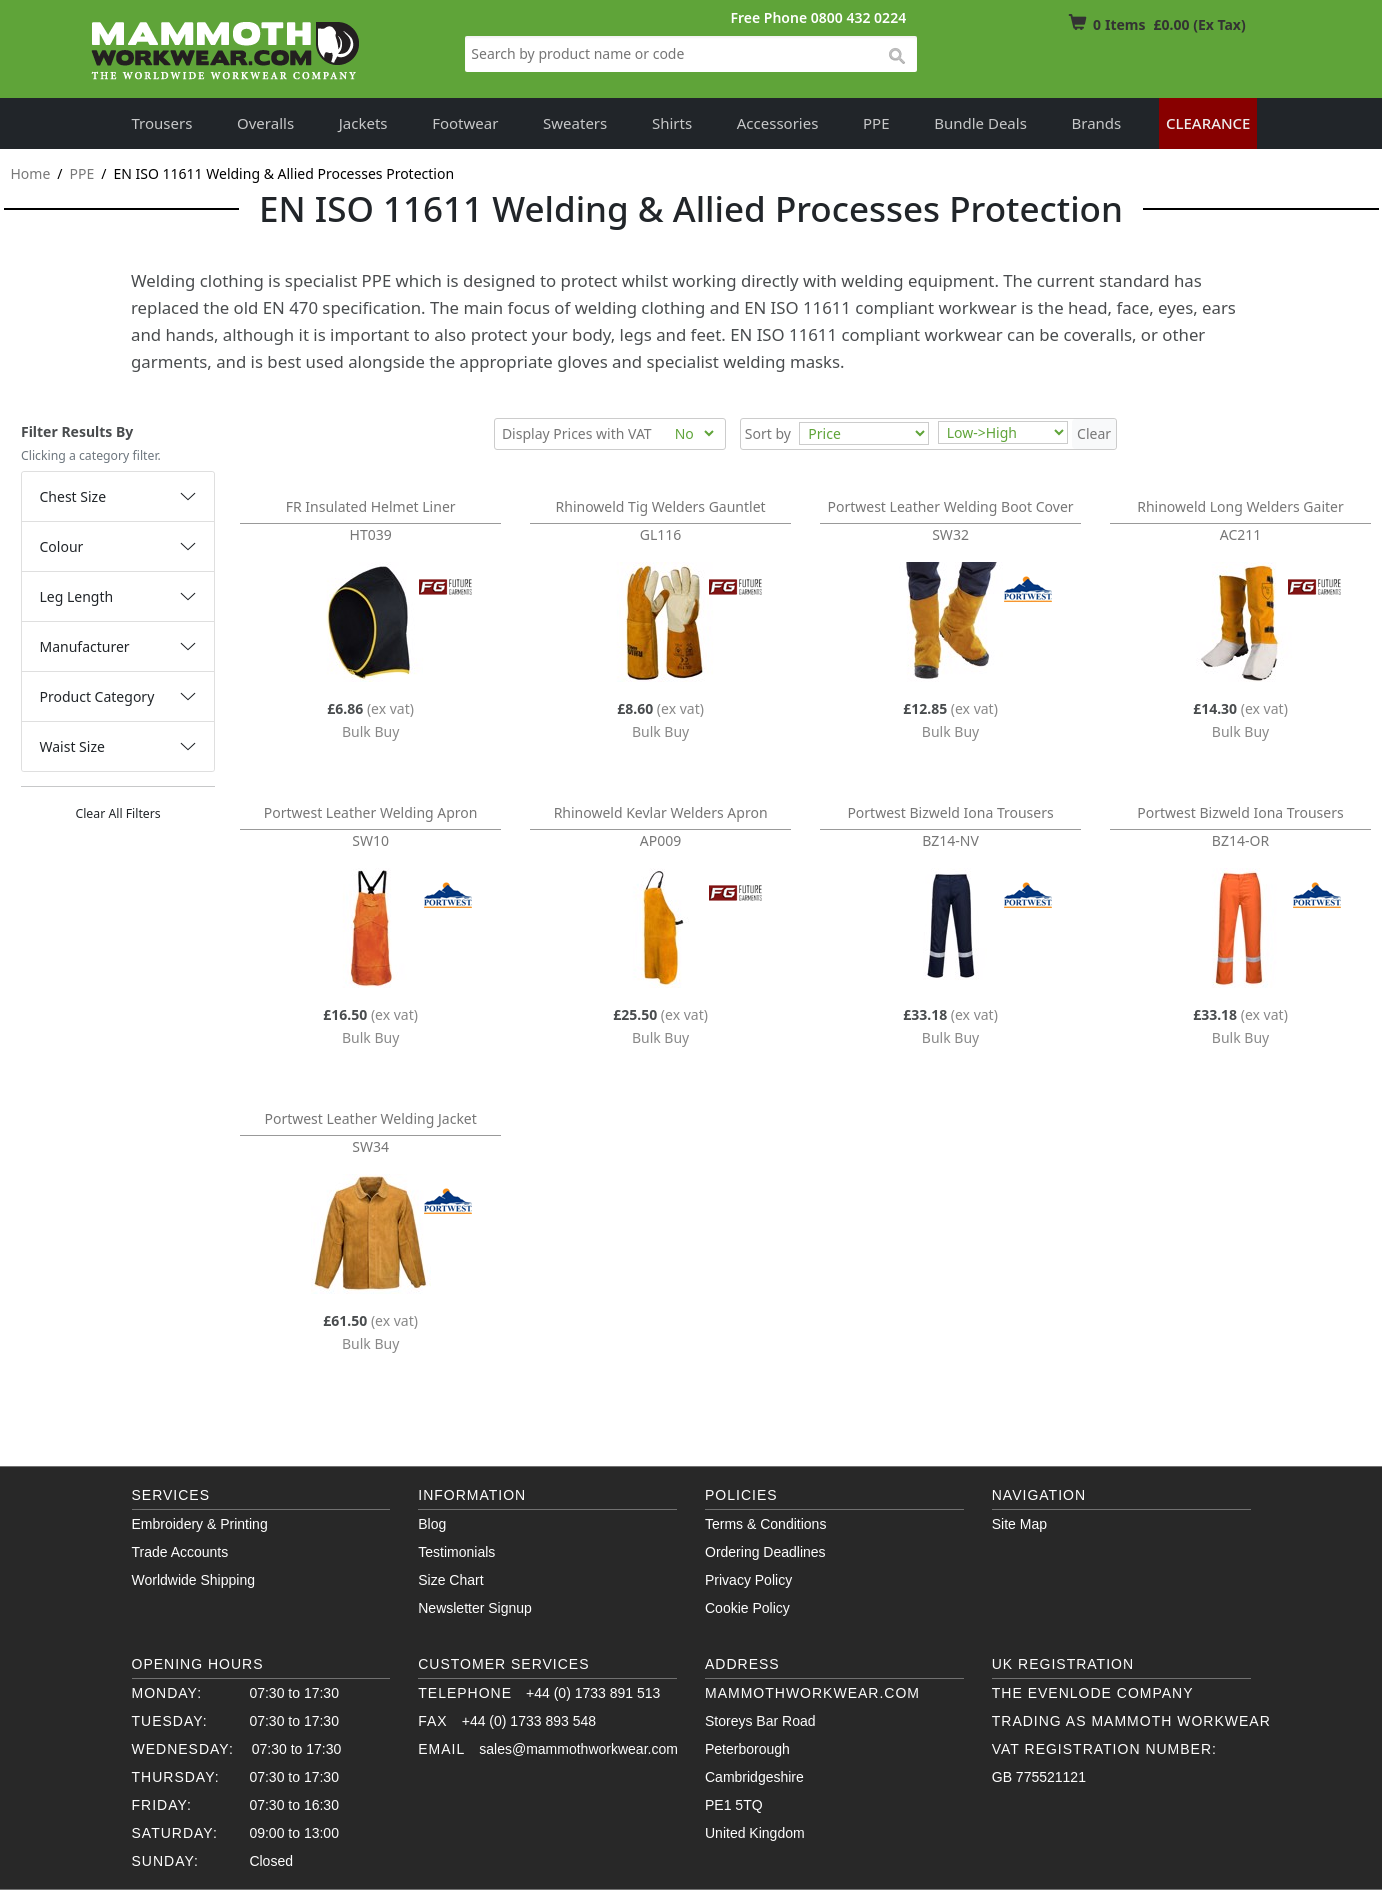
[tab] (118, 496)
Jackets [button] (363, 123)
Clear (1094, 433)
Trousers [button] (162, 123)
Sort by (768, 433)
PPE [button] (876, 123)
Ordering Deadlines (765, 1552)
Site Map (1019, 1524)
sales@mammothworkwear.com (578, 1749)
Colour (62, 546)
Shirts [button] (672, 123)
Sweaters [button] (575, 123)
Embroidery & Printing (200, 1524)
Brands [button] (1097, 123)
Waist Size (72, 746)
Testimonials (456, 1552)
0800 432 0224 (858, 17)
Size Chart (450, 1580)
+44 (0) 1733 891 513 (593, 1693)
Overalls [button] (265, 123)
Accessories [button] (778, 123)
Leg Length (77, 596)
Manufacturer (85, 646)
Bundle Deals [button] (980, 123)
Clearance (1208, 123)
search (896, 57)
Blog (432, 1524)
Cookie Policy (747, 1608)
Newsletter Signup (475, 1608)
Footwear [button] (465, 123)
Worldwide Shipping (193, 1580)
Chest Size (73, 496)
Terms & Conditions (765, 1524)
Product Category (97, 696)
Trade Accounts (180, 1552)
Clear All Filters (117, 813)
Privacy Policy (748, 1580)
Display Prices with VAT (577, 433)
